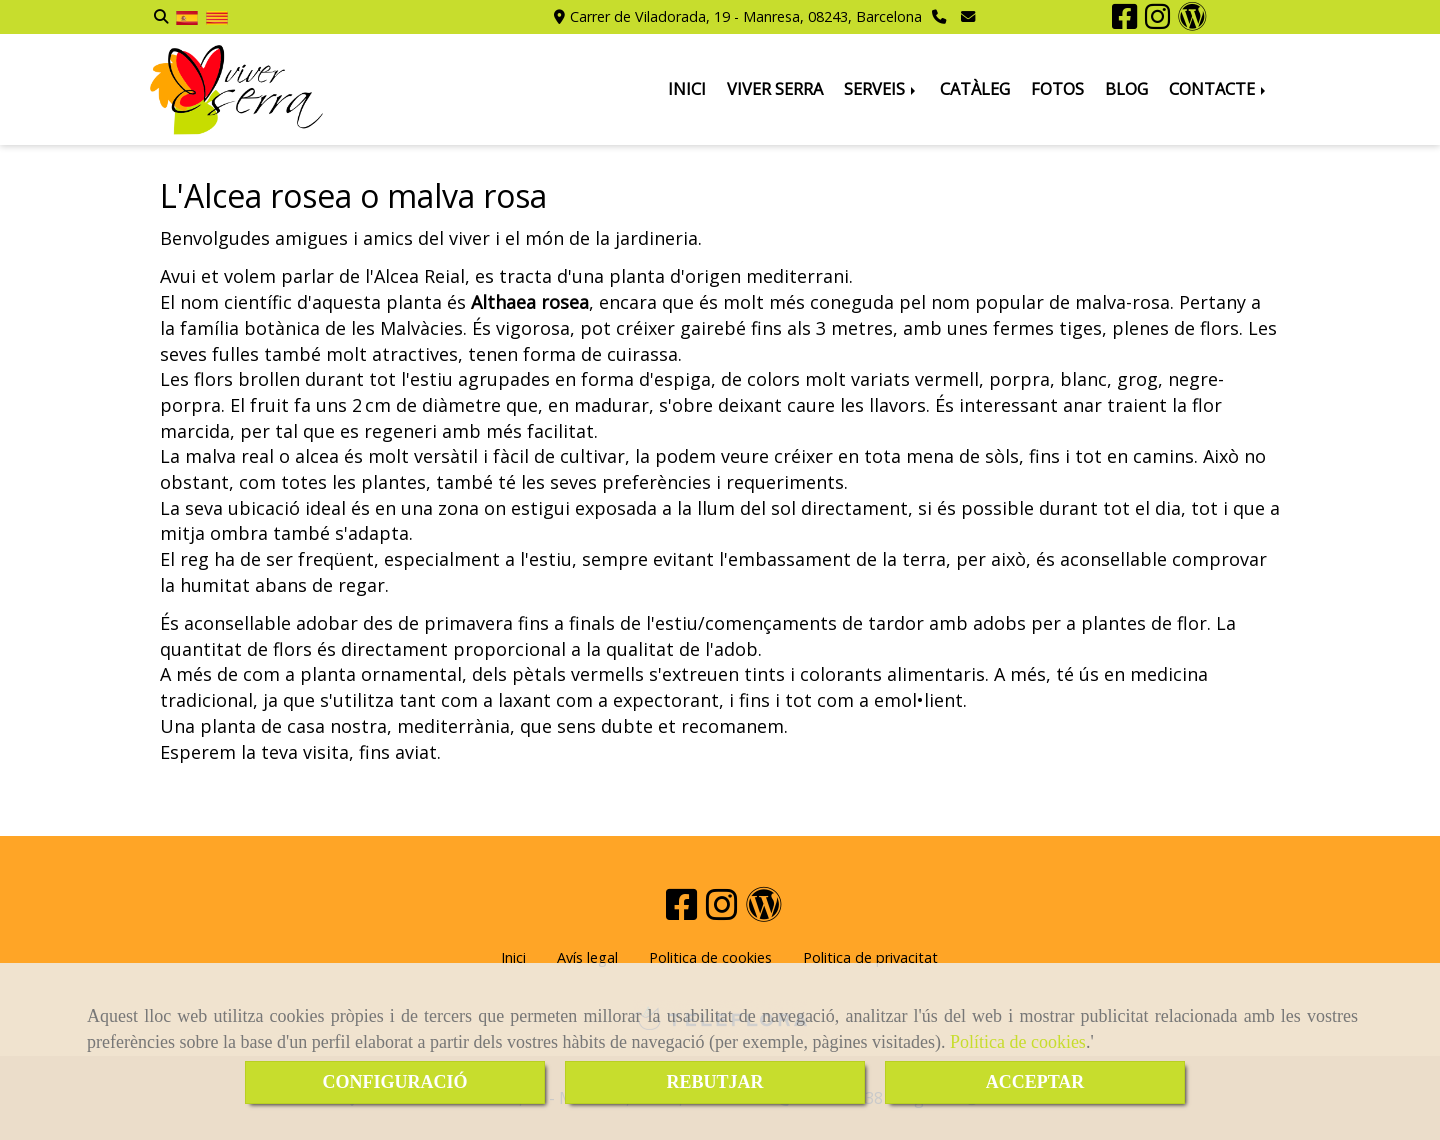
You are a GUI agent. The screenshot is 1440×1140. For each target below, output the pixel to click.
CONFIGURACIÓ (394, 1082)
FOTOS (1057, 89)
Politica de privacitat (870, 957)
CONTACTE (1219, 89)
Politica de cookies (710, 957)
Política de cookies (1018, 1042)
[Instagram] (1157, 21)
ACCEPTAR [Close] (1035, 1082)
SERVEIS (881, 89)
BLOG (1126, 89)
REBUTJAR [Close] (714, 1082)
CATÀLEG (975, 89)
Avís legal (587, 957)
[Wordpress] (1192, 21)
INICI (687, 89)
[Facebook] (1124, 21)
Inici (513, 957)
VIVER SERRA (775, 89)
